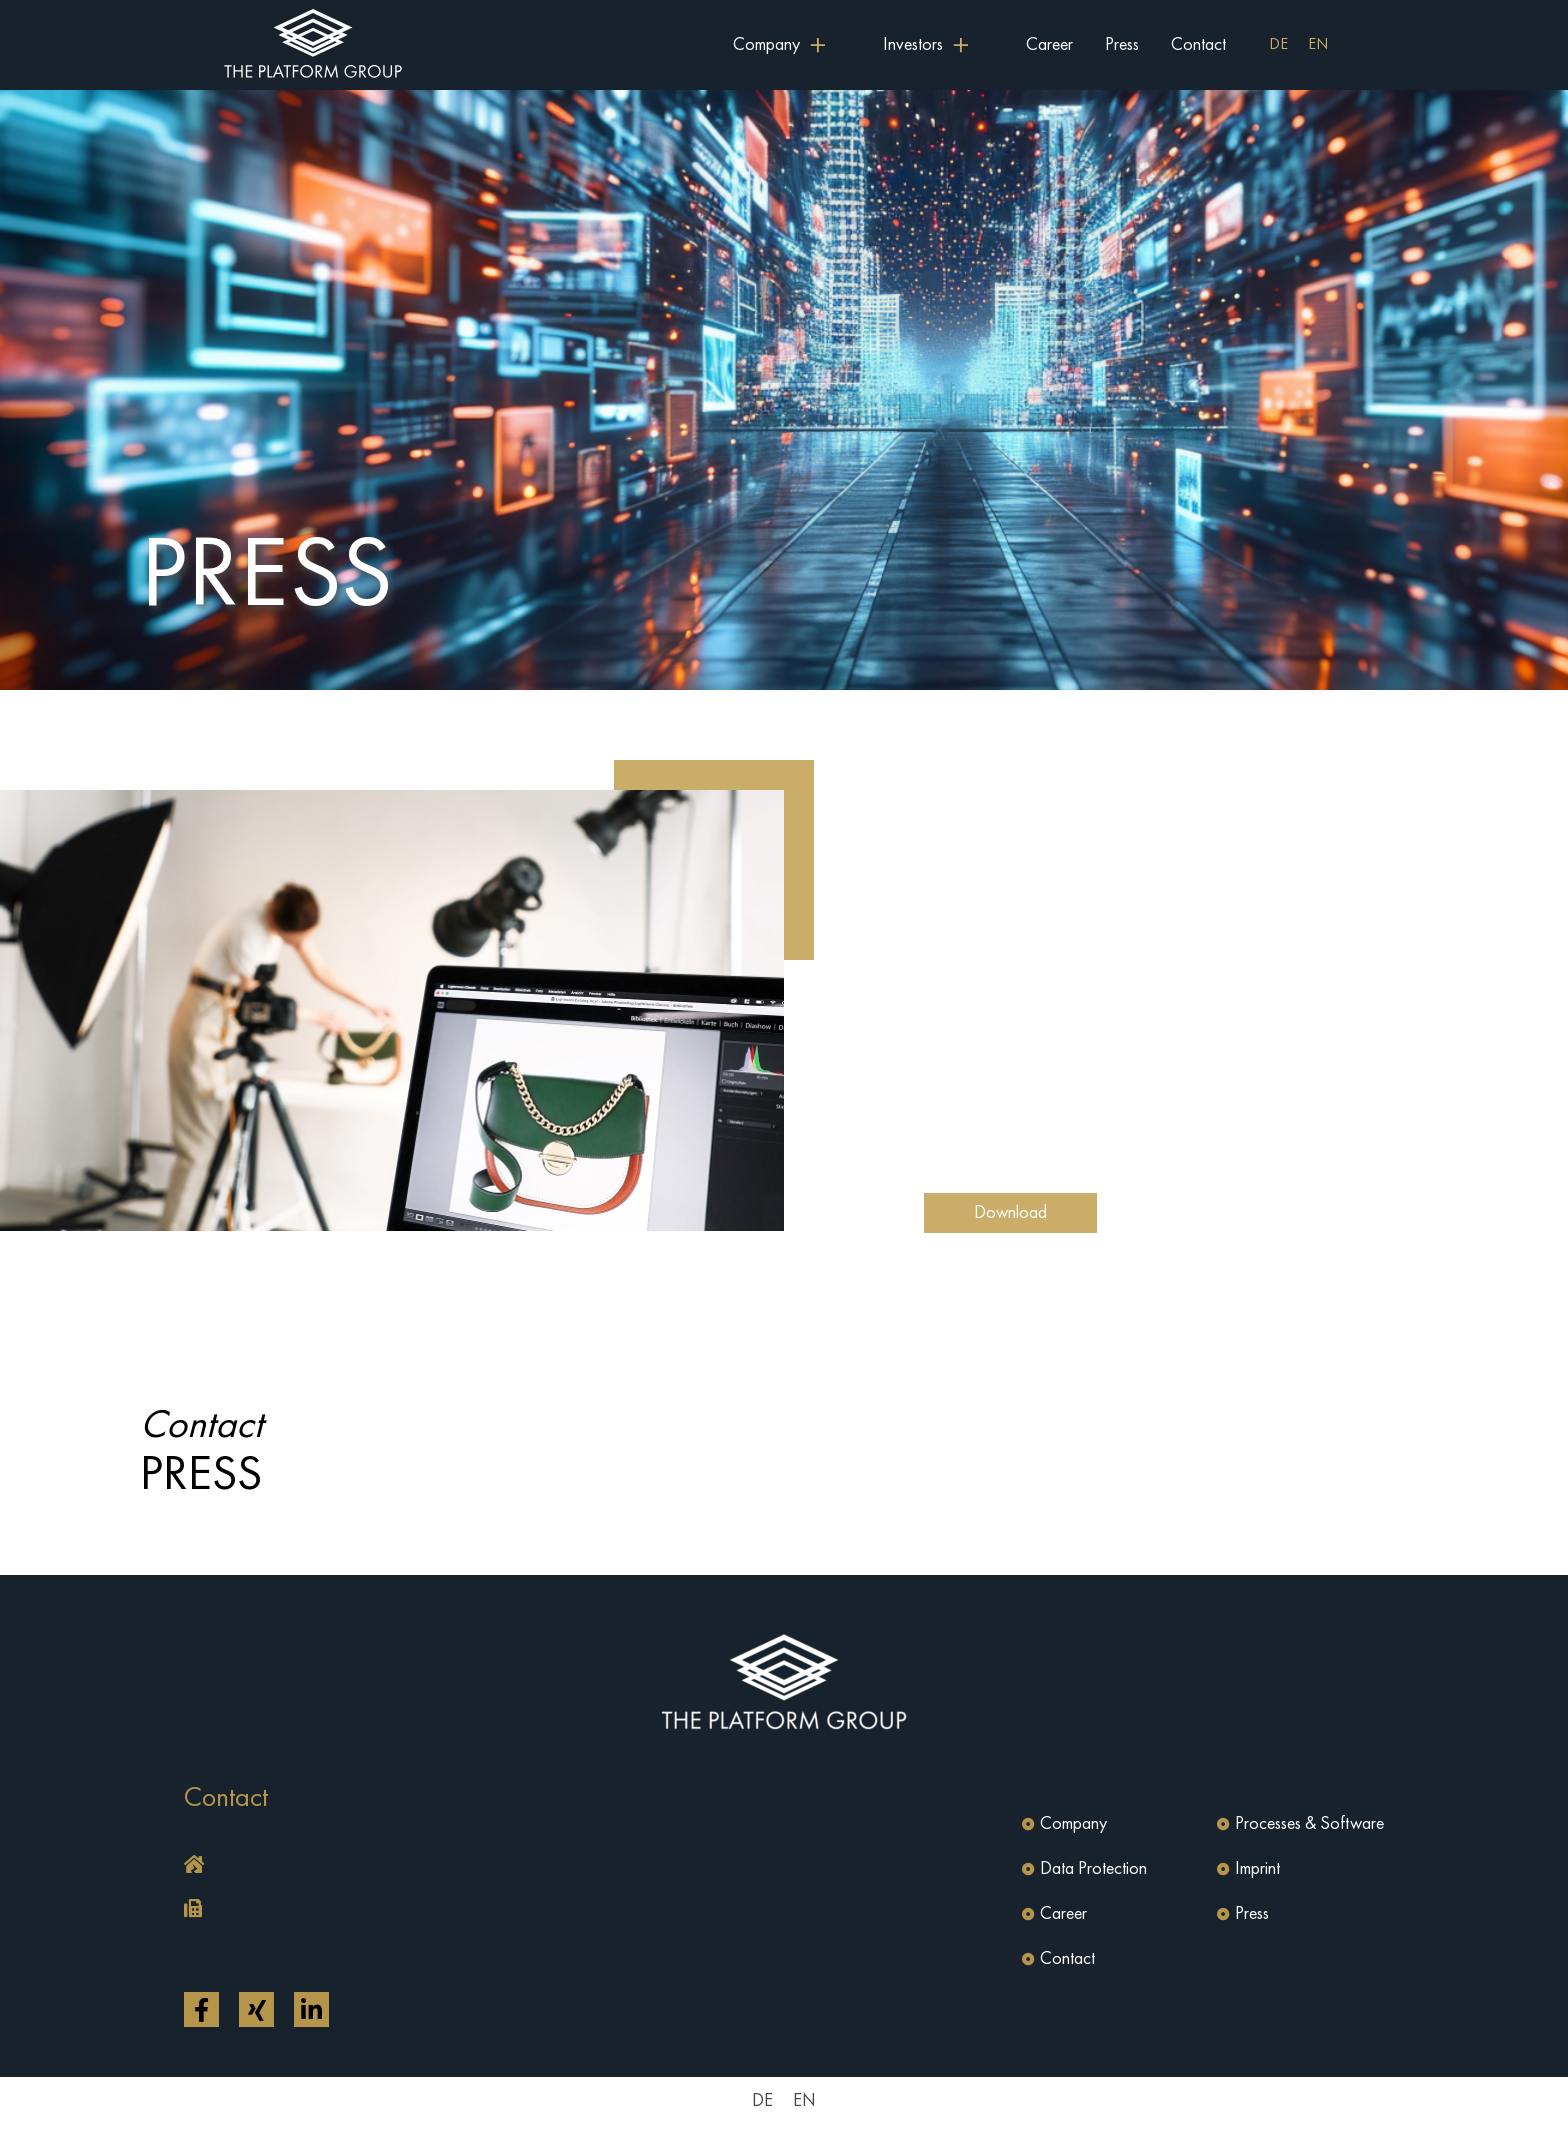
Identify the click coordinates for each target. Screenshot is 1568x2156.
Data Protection (1093, 1869)
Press (1122, 45)
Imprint (1257, 1869)
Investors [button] (913, 45)
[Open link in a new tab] (201, 2009)
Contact (1198, 45)
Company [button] (766, 45)
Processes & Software (1309, 1824)
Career (1049, 45)
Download (1010, 1213)
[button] (479, 1866)
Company (1073, 1824)
